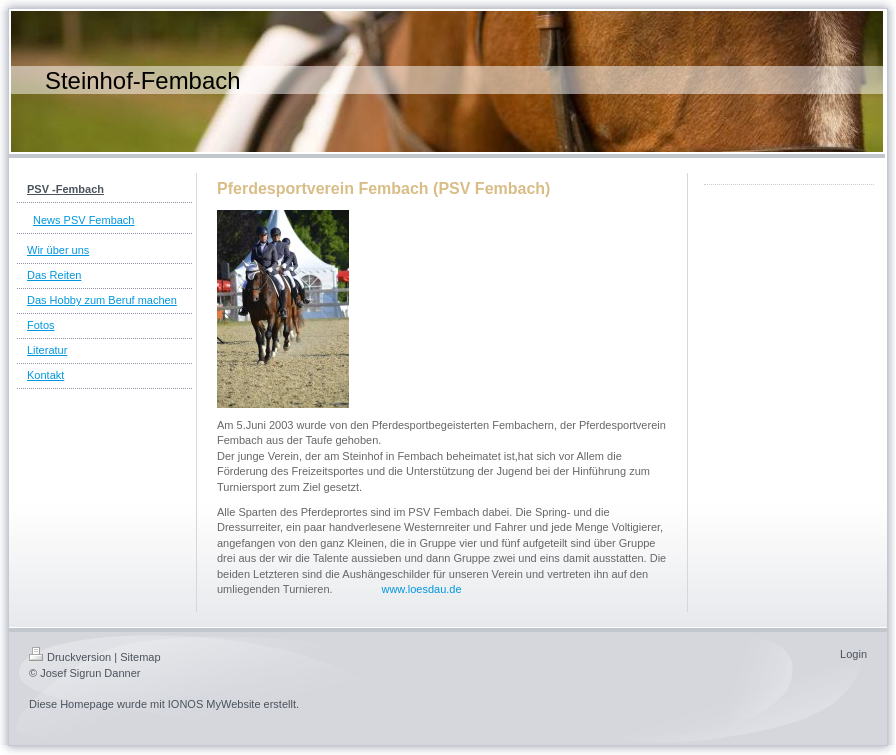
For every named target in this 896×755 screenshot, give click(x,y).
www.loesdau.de (421, 589)
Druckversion (70, 657)
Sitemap (140, 657)
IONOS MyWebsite (214, 704)
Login (853, 654)
